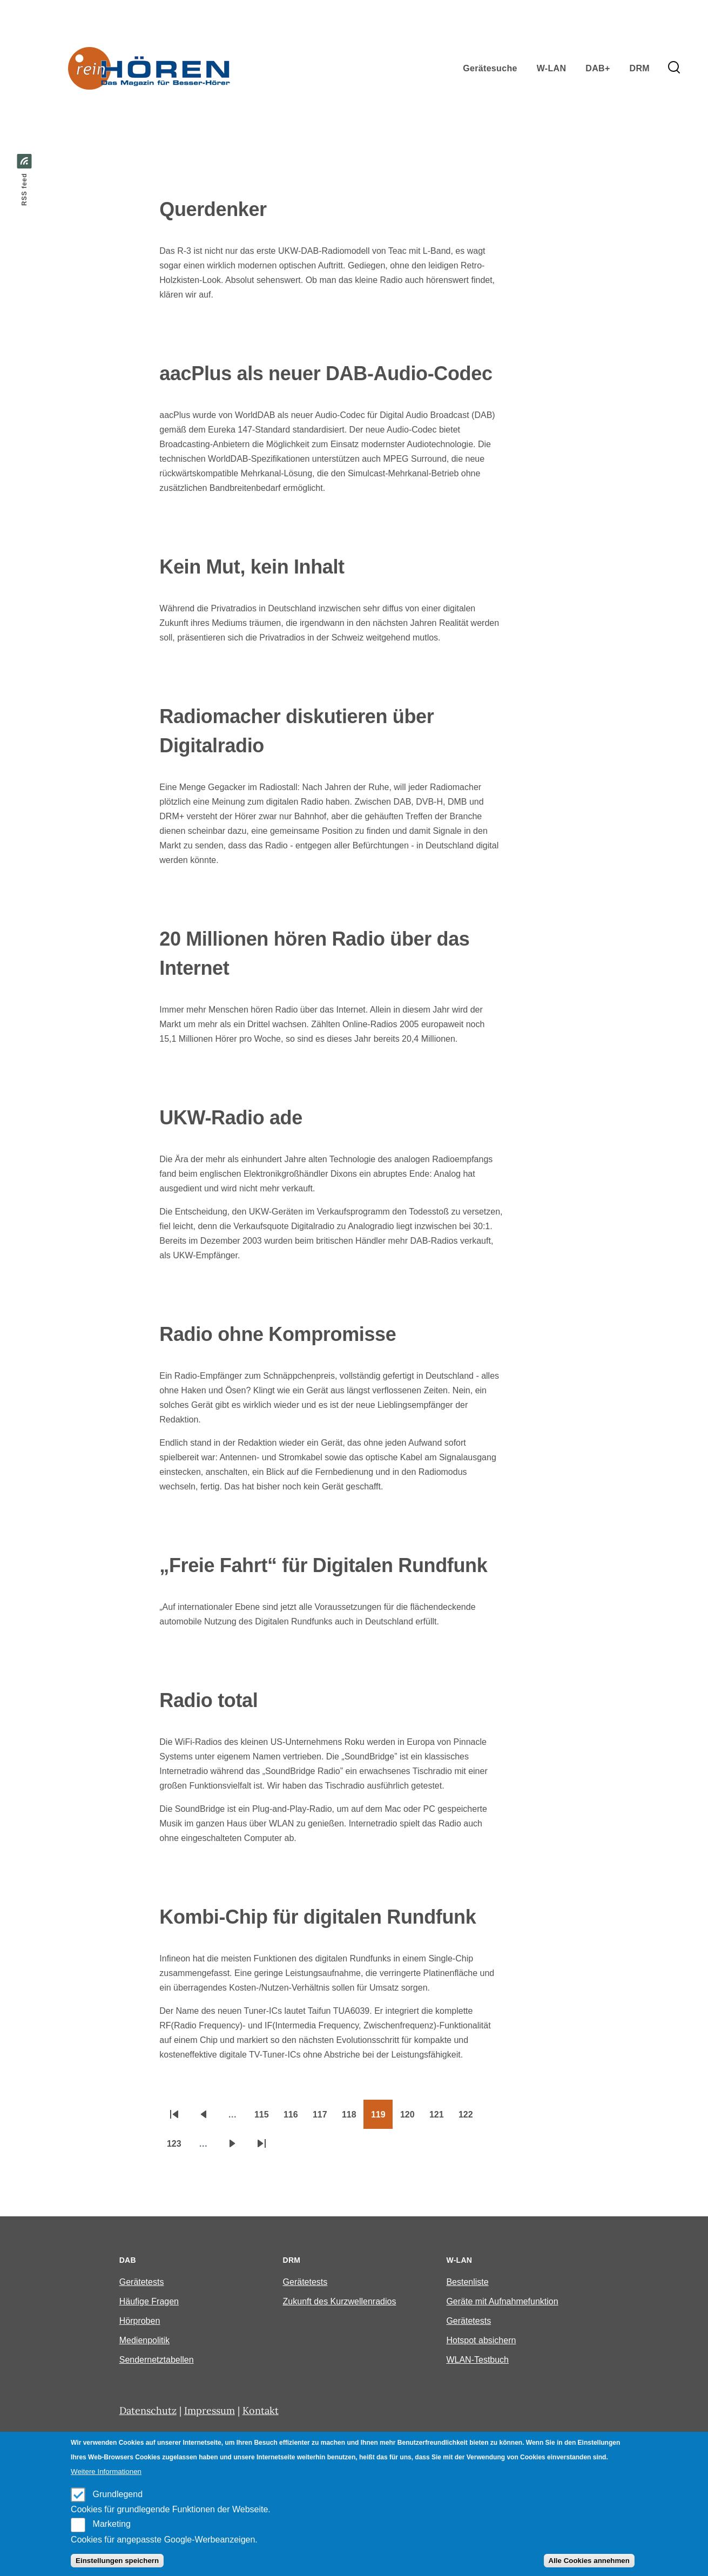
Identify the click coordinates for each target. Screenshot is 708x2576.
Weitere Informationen (106, 2471)
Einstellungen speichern (117, 2561)
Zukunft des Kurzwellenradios (339, 2301)
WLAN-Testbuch (477, 2359)
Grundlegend (118, 2494)
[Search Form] (674, 68)
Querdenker (212, 209)
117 (323, 2118)
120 (411, 2118)
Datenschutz (148, 2410)
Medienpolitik (144, 2340)
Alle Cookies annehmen (589, 2561)
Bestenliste (467, 2282)
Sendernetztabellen (156, 2359)
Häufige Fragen (149, 2301)
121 (440, 2118)
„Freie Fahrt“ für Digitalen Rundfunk (323, 1565)
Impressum (209, 2410)
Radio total (208, 1700)
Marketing (112, 2523)
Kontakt (260, 2410)
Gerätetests (141, 2282)
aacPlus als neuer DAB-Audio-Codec (325, 373)
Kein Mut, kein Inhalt (251, 567)
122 (469, 2118)
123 (177, 2147)
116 (294, 2118)
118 (352, 2118)
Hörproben (139, 2320)
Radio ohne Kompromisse (277, 1334)
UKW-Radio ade (230, 1118)
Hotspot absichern (481, 2340)
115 (265, 2118)
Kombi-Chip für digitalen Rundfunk (317, 1917)
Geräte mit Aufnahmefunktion (502, 2301)
